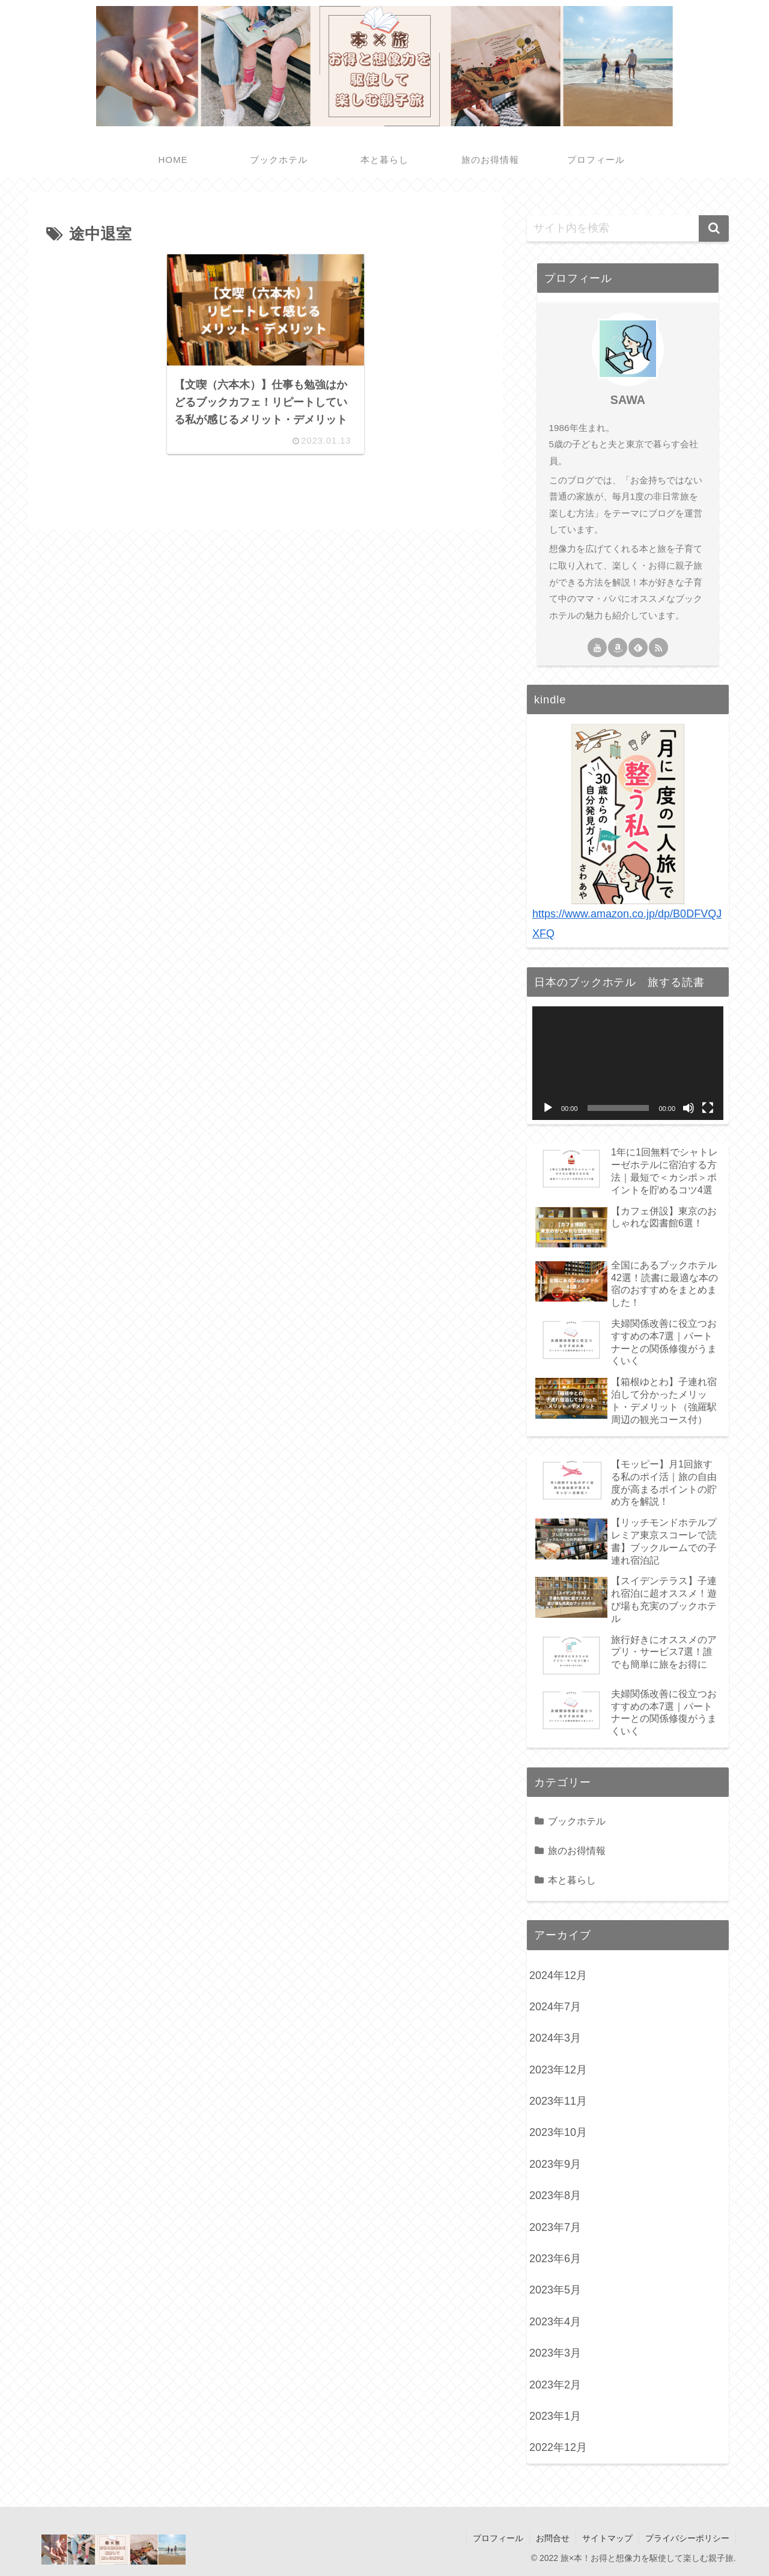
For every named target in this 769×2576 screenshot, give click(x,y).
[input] (628, 228)
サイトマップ (607, 2538)
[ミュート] (688, 1108)
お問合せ (553, 2538)
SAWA (627, 399)
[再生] (548, 1108)
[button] (714, 228)
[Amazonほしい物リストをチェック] (617, 647)
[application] (627, 1063)
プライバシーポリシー (687, 2538)
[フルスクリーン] (708, 1108)
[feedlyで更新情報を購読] (638, 647)
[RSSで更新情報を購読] (658, 647)
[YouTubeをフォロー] (597, 647)
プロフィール (498, 2538)
